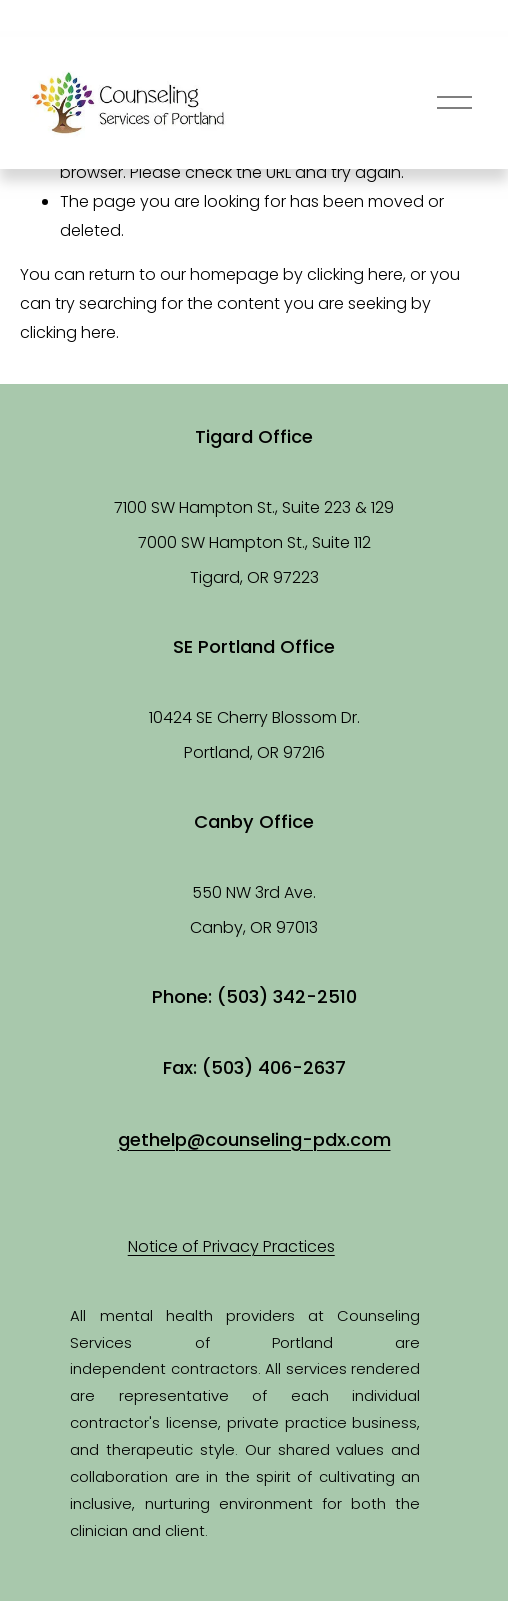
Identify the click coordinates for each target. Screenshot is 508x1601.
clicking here (355, 274)
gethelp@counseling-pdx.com (254, 1139)
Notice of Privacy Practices (231, 1246)
